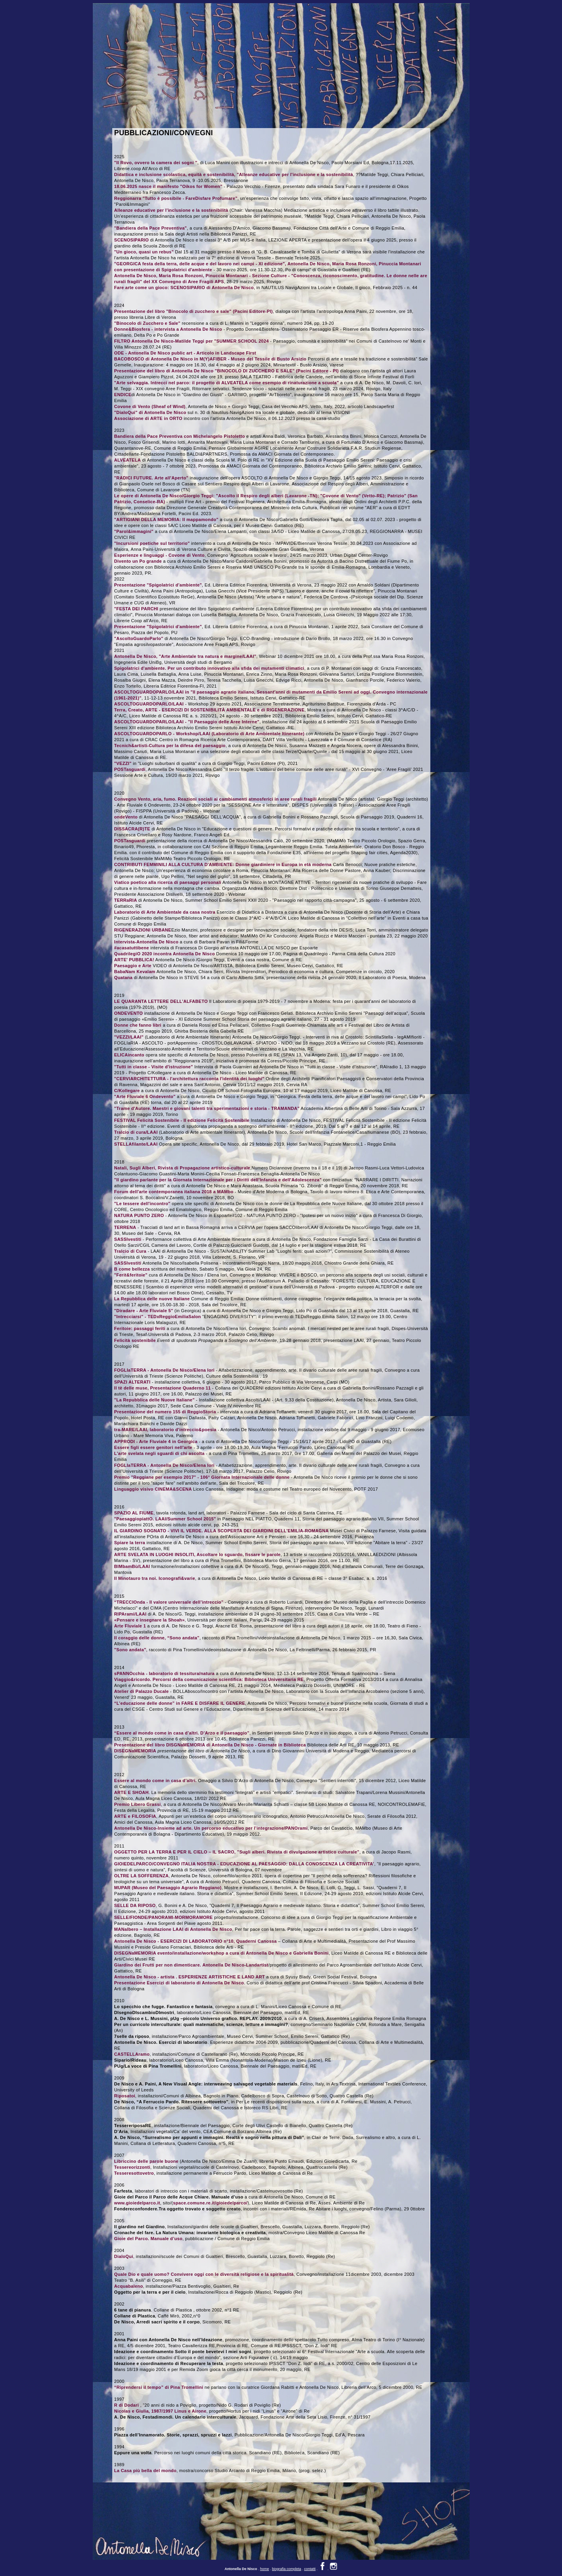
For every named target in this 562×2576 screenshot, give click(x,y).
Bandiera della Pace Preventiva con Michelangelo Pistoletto (179, 436)
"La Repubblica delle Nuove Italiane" (155, 1399)
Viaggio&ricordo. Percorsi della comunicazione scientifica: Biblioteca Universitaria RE (209, 1679)
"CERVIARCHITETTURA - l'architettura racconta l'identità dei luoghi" (189, 1078)
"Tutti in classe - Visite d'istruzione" (153, 1066)
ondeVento (126, 817)
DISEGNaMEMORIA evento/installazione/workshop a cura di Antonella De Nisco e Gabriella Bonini (221, 1953)
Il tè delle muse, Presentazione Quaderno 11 (163, 1388)
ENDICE (122, 394)
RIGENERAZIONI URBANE (142, 930)
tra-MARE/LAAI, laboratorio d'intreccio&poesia (166, 1429)
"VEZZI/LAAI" (129, 1037)
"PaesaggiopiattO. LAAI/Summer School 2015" (165, 1518)
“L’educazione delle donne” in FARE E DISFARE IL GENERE (179, 1703)
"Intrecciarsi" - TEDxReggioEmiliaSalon (157, 1316)
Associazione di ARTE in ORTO (148, 418)
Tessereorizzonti (132, 2167)
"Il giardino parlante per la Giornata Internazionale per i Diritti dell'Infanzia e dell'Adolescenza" (218, 1179)
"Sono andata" (130, 1649)
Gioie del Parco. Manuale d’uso (148, 2238)
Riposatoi (124, 2095)
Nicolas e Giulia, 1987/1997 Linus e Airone (160, 2411)
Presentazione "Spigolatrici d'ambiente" (158, 585)
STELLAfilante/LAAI (136, 1144)
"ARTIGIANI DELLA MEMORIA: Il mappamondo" (166, 519)
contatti (310, 2562)
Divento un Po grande (138, 561)
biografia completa (286, 2562)
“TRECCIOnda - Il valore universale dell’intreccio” (169, 1602)
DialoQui (123, 2256)
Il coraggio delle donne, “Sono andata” (156, 1637)
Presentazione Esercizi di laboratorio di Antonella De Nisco (179, 1982)
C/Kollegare (127, 1090)
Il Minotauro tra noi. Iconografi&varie (154, 1578)
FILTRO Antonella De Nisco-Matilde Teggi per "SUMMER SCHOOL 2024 (191, 341)
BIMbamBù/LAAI (132, 1566)
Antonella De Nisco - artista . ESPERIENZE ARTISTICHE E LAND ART (189, 1976)
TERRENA (125, 1227)
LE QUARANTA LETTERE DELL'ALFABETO (161, 1001)
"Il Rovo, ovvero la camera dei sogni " (156, 162)
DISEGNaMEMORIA (135, 1750)
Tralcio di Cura (130, 1251)
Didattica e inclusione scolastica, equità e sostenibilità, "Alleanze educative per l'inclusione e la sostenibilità (233, 174)
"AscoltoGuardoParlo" (138, 638)
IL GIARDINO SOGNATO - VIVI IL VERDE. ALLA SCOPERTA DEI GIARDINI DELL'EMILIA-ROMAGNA (221, 1530)
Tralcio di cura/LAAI (136, 1132)
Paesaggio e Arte (133, 965)
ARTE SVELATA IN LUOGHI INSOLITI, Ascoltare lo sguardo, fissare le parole (197, 1554)
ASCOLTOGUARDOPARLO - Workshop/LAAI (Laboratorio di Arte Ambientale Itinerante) (209, 733)
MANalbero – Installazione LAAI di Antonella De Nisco (173, 1929)
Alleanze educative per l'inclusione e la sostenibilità (171, 210)
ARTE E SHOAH (131, 1792)
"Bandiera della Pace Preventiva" (150, 228)
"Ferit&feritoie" (131, 1275)
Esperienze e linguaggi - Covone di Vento (159, 555)
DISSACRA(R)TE (132, 828)
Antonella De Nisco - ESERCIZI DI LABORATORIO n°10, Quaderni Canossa (195, 1941)
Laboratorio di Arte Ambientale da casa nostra (164, 912)
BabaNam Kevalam (134, 971)
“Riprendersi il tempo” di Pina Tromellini (158, 2387)
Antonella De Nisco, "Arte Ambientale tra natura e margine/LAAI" (185, 656)
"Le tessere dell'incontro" (142, 1203)
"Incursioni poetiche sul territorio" (152, 543)
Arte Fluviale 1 (130, 1625)
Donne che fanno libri (137, 1025)
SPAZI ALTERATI (133, 1382)
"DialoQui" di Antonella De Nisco (150, 412)
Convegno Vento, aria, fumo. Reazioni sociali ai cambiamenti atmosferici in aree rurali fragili (215, 799)
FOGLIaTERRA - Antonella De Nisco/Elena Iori (164, 1370)
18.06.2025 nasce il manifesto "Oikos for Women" (168, 186)
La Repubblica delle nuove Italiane (152, 1298)
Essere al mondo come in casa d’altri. (155, 1780)
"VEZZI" (123, 763)
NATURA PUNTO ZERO (139, 1215)
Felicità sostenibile (135, 1340)
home (264, 2562)
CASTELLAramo (132, 2054)
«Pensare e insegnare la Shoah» (149, 1620)
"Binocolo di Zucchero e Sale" (147, 323)
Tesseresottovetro (134, 2173)
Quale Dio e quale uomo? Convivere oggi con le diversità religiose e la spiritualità (204, 2274)
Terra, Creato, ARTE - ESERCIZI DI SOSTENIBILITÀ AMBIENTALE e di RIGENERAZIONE (209, 709)
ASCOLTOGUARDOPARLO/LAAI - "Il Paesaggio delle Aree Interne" (186, 721)
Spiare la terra (129, 1542)
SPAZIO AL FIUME (133, 1512)
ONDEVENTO (128, 1013)
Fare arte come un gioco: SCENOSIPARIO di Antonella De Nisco (184, 287)
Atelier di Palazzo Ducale (141, 1691)
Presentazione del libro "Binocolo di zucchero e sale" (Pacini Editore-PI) (193, 311)
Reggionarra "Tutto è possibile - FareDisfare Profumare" (176, 198)
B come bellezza (132, 1269)
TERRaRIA (125, 900)
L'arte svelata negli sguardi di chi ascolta (159, 1453)
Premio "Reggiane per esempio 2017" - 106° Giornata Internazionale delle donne (202, 1477)
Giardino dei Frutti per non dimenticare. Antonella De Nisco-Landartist (191, 1965)
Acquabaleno (128, 2286)
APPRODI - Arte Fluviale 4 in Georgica (156, 1441)
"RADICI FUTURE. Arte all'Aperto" (151, 477)
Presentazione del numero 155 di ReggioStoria (165, 1411)
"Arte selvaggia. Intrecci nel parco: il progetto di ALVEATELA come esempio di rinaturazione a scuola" (226, 382)
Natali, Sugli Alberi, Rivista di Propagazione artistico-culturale (182, 1167)
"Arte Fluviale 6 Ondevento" (145, 1096)
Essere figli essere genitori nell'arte (153, 1447)
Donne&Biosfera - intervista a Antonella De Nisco (168, 329)
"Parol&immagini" (133, 531)
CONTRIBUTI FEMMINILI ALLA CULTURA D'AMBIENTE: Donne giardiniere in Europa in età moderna (223, 864)
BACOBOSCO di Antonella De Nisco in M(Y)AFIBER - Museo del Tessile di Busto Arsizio (210, 358)
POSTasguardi (130, 769)
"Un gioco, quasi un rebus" (144, 251)
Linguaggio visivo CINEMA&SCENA (153, 1489)
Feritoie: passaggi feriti (139, 1328)
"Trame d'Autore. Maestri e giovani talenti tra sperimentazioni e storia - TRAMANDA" (206, 1108)
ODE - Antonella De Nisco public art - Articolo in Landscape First (185, 353)
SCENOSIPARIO (131, 240)
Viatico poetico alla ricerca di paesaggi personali (167, 882)
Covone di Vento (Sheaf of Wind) (150, 406)
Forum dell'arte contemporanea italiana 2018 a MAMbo (174, 1191)
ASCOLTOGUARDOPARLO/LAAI (149, 704)
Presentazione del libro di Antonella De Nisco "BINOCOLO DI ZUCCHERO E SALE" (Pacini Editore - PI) (226, 370)
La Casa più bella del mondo (145, 2470)
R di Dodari (126, 2405)
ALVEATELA (127, 460)
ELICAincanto (129, 1054)
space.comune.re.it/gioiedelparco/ (210, 2202)
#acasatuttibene (131, 947)
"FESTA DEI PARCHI (136, 608)
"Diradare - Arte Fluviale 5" (143, 1310)
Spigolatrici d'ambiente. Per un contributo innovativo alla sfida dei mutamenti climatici (209, 668)
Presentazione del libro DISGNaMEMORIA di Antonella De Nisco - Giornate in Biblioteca (210, 1744)
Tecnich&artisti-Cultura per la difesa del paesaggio (170, 745)
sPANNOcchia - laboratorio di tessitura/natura (164, 1673)
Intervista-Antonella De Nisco (146, 941)
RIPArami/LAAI (130, 1614)
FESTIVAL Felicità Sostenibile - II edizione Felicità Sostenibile (181, 1120)
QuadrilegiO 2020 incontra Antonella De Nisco (164, 953)
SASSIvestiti (128, 1239)
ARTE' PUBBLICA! (134, 959)
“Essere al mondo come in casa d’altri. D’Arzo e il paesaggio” (181, 1733)
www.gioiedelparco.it (137, 2202)
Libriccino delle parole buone (146, 2161)
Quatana (123, 977)
